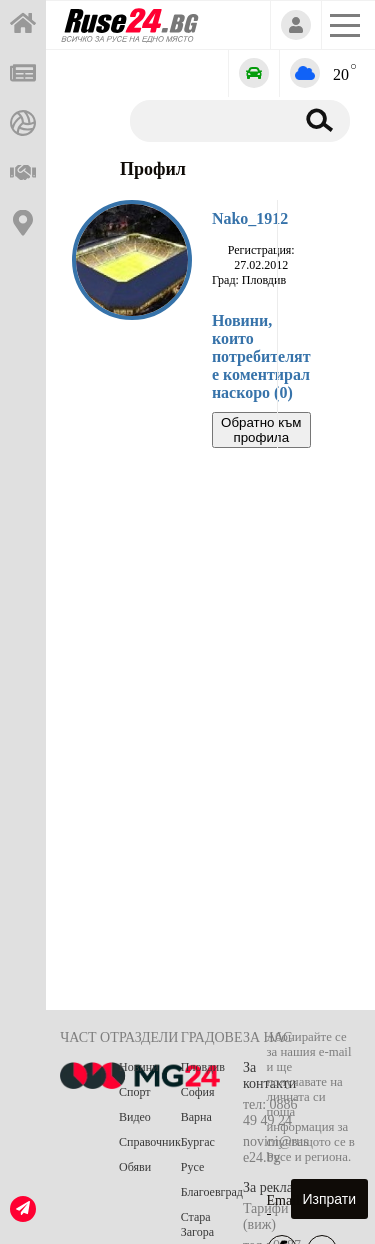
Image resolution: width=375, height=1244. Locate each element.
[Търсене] (208, 120)
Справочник (150, 1142)
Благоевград (212, 1192)
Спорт (135, 1092)
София (198, 1092)
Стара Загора (197, 1224)
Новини (139, 1067)
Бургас (198, 1142)
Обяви (135, 1167)
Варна (196, 1117)
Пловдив (203, 1067)
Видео (135, 1117)
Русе (192, 1167)
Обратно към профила (261, 430)
